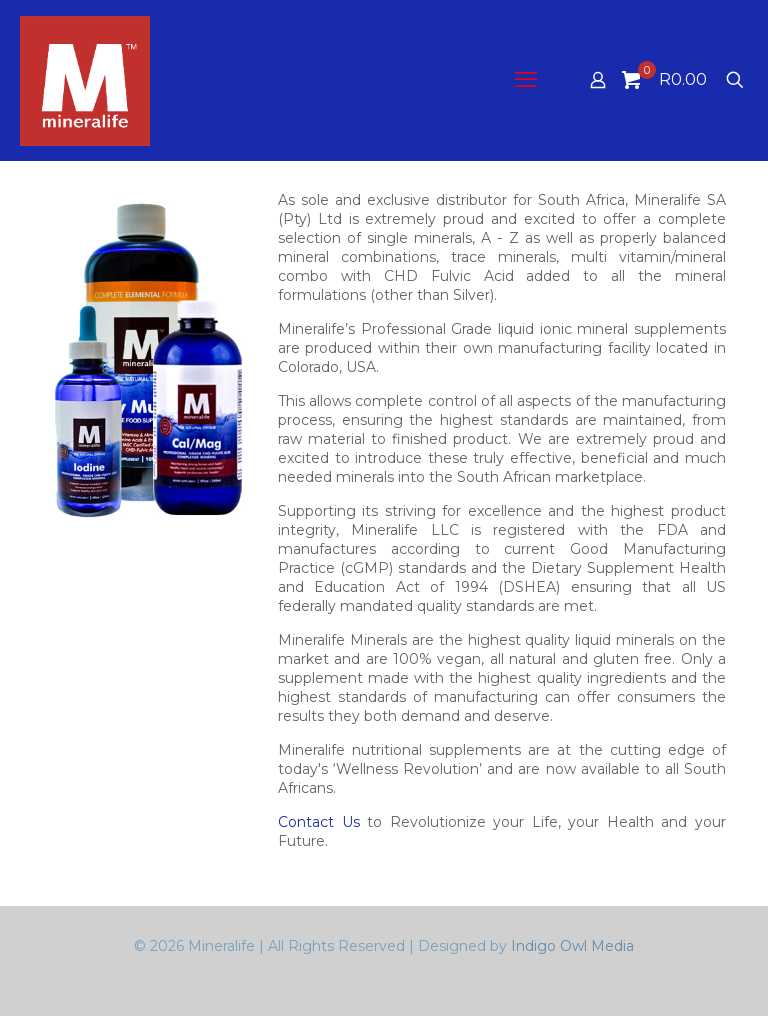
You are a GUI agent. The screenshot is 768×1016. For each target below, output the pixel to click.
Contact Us (319, 822)
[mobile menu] (528, 80)
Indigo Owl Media (572, 946)
